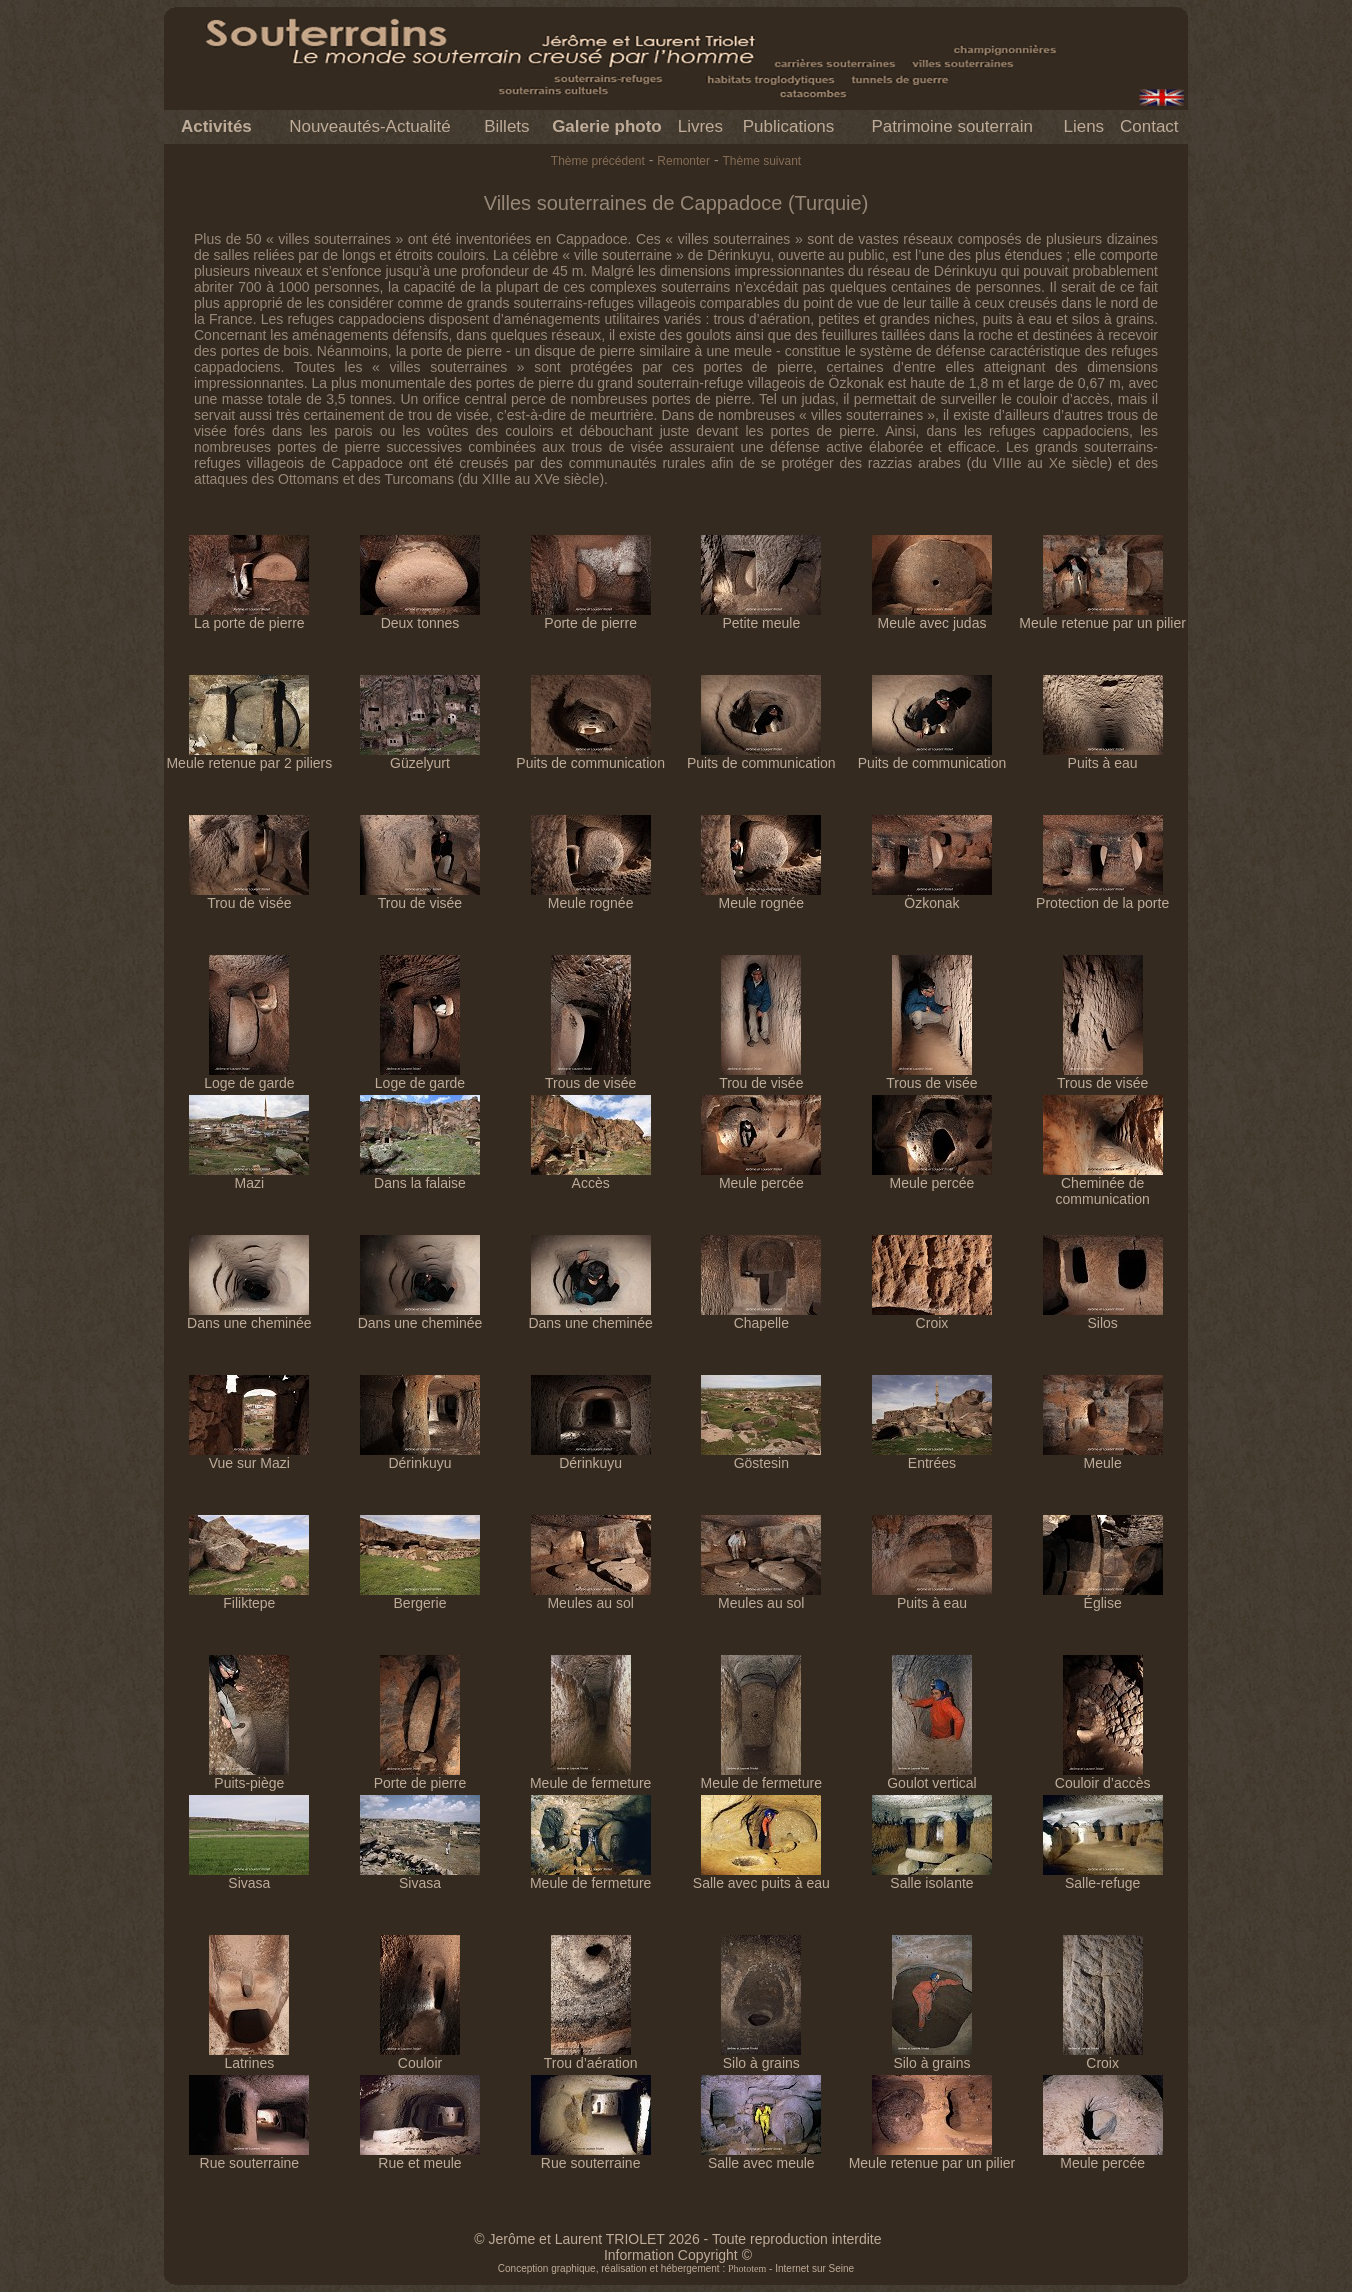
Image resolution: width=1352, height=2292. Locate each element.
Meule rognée (591, 896)
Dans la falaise (420, 1176)
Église (1103, 1596)
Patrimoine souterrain (952, 126)
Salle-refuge (1103, 1876)
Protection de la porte (1102, 896)
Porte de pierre (591, 616)
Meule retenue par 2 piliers (249, 756)
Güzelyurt (420, 756)
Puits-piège (249, 1776)
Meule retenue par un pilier (1102, 616)
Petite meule (761, 616)
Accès (591, 1176)
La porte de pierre (249, 616)
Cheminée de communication (1103, 1184)
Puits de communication (590, 756)
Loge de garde (249, 1076)
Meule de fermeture (590, 1776)
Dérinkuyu (420, 1456)
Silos (1103, 1316)
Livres (700, 126)
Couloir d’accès (1103, 1776)
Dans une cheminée (249, 1316)
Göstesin (761, 1456)
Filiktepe (249, 1596)
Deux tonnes (420, 616)
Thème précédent (598, 161)
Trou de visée (249, 896)
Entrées (932, 1456)
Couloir (420, 2056)
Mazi (249, 1176)
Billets (506, 126)
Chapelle (761, 1316)
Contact (1149, 126)
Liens (1083, 126)
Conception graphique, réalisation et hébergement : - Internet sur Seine (676, 2268)
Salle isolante (932, 1876)
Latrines (249, 2056)
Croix (932, 1316)
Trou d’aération (591, 2056)
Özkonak (932, 896)
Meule (1103, 1456)
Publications (789, 126)
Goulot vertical (931, 1776)
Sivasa (249, 1876)
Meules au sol (591, 1596)
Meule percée (761, 1176)
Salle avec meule (761, 2156)
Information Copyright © (678, 2255)
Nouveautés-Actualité (370, 126)
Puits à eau (1103, 756)
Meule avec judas (932, 616)
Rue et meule (420, 2156)
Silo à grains (761, 2056)
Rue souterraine (249, 2156)
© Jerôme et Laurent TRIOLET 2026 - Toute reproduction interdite (677, 2239)
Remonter (683, 161)
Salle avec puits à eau (761, 1876)
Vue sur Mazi (249, 1456)
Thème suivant (761, 161)
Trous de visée (590, 1076)
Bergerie (420, 1596)
